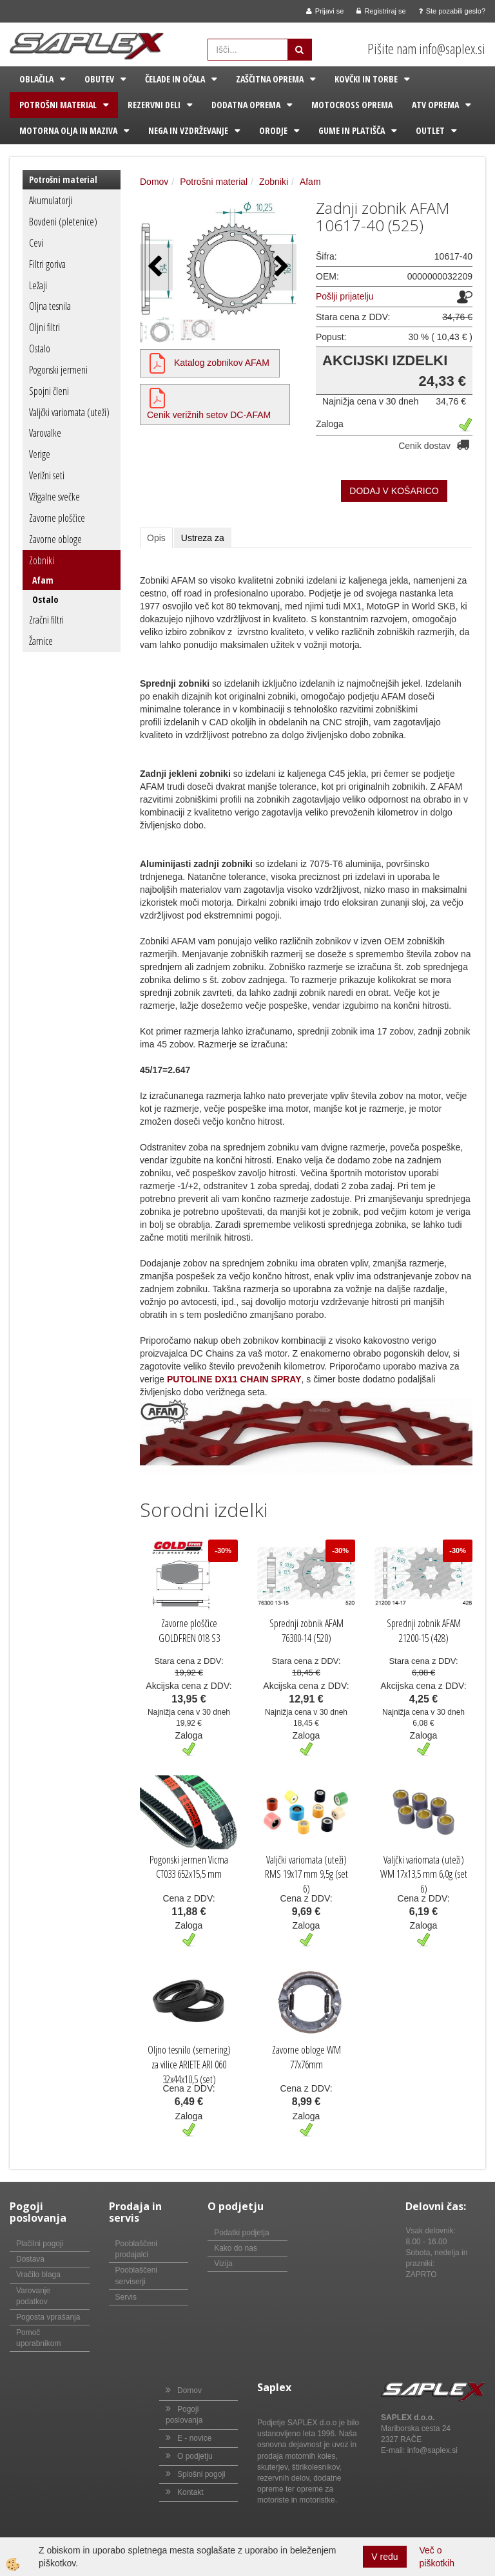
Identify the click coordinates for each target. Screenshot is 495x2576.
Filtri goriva (47, 264)
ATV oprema (435, 105)
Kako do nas (235, 2248)
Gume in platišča (351, 130)
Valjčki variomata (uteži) (69, 412)
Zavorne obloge (55, 539)
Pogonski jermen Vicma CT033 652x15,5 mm (189, 1867)
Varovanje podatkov (33, 2296)
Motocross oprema (352, 105)
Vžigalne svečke (54, 497)
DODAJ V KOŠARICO (393, 491)
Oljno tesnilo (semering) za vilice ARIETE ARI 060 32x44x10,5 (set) (189, 2064)
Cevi (36, 243)
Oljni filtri (44, 327)
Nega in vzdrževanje (188, 130)
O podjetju (195, 2456)
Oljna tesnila (50, 306)
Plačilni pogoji (39, 2243)
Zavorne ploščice (57, 518)
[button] (280, 267)
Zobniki (41, 560)
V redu (384, 2557)
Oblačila (36, 79)
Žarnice (41, 641)
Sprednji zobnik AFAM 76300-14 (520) (306, 1630)
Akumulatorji (50, 200)
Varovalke (45, 433)
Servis (126, 2297)
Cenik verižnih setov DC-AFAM (209, 415)
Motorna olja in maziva (68, 130)
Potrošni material (58, 105)
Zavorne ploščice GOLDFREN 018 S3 (189, 1630)
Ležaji (38, 285)
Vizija (223, 2263)
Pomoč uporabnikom (38, 2338)
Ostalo (39, 348)
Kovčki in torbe (366, 79)
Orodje (273, 130)
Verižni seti (46, 475)
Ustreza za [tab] (202, 538)
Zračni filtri (46, 620)
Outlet (430, 130)
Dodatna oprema (245, 105)
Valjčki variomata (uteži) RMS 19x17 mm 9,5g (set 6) (306, 1874)
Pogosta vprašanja (48, 2317)
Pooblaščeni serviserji (136, 2275)
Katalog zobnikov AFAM (221, 363)
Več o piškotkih (437, 2556)
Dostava (30, 2259)
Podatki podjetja (241, 2232)
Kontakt (190, 2492)
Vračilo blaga (38, 2274)
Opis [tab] (156, 538)
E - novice (194, 2438)
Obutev (99, 79)
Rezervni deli (154, 105)
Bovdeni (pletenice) (63, 222)
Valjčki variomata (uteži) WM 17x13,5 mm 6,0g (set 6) (423, 1874)
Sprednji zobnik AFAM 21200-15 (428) (424, 1630)
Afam (42, 580)
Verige (39, 454)
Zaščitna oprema (270, 79)
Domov (154, 182)
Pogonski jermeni (58, 370)
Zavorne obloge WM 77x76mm (306, 2057)
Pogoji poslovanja (184, 2415)
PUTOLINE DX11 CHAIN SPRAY (234, 1379)
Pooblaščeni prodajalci (136, 2249)
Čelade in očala (175, 79)
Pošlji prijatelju (344, 296)
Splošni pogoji (201, 2474)
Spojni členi (49, 391)
